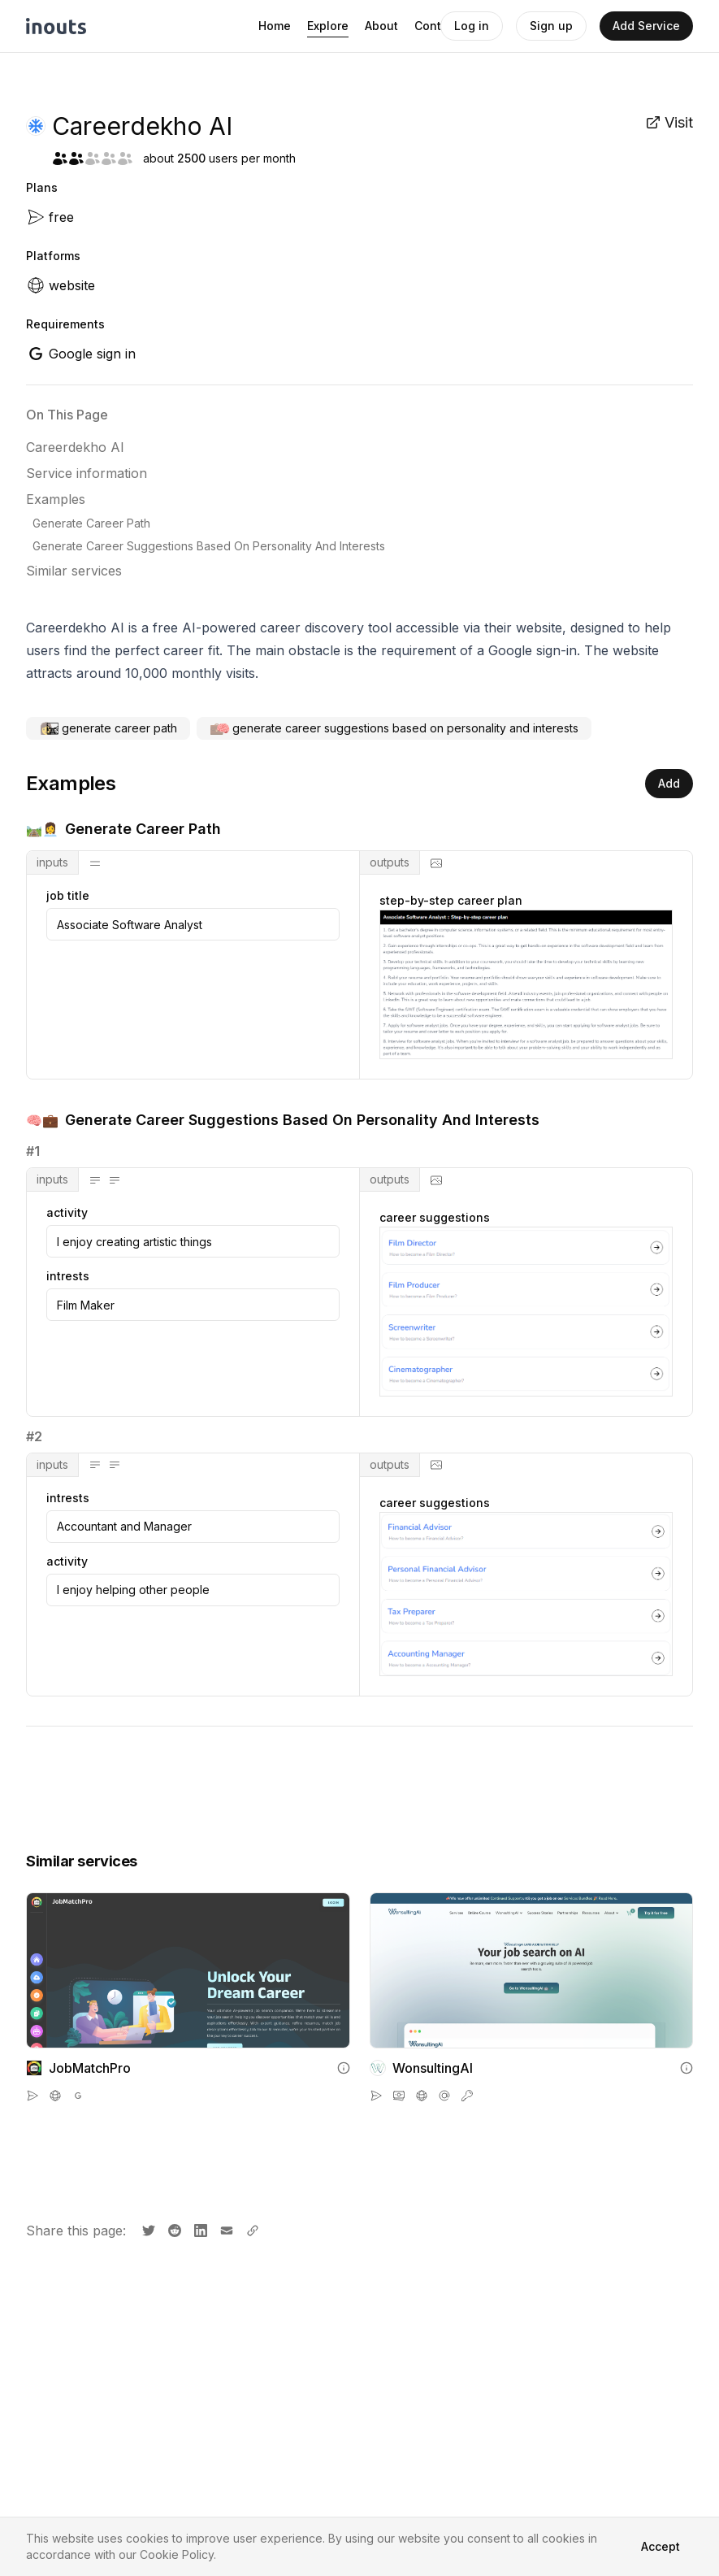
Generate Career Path (91, 523)
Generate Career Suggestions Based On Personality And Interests (208, 546)
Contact (436, 26)
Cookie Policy (177, 2554)
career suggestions (434, 1217)
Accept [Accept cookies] (660, 2546)
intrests (67, 1276)
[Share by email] (225, 2229)
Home (274, 26)
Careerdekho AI (75, 447)
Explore (328, 26)
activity (67, 1212)
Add (669, 783)
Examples (55, 499)
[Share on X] (147, 2229)
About (381, 26)
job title (67, 895)
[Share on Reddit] (173, 2229)
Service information (86, 473)
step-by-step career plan (450, 900)
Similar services (74, 571)
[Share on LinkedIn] (199, 2229)
